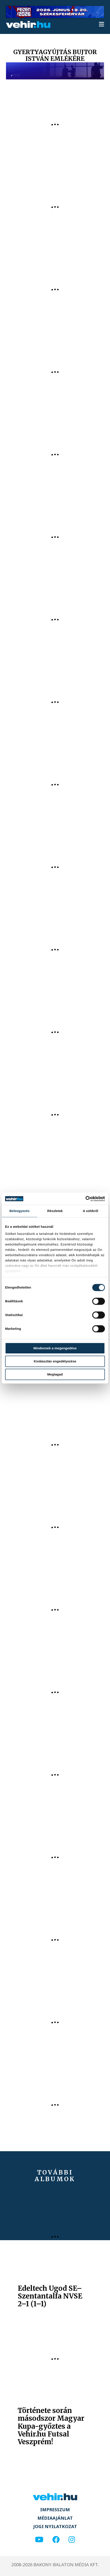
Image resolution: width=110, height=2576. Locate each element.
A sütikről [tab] (90, 1211)
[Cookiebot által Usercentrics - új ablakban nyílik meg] (85, 1199)
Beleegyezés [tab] (19, 1211)
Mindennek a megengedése (55, 1348)
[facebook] (56, 2540)
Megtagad (55, 1374)
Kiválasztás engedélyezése (55, 1361)
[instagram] (72, 2540)
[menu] (101, 24)
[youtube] (39, 2540)
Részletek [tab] (55, 1211)
